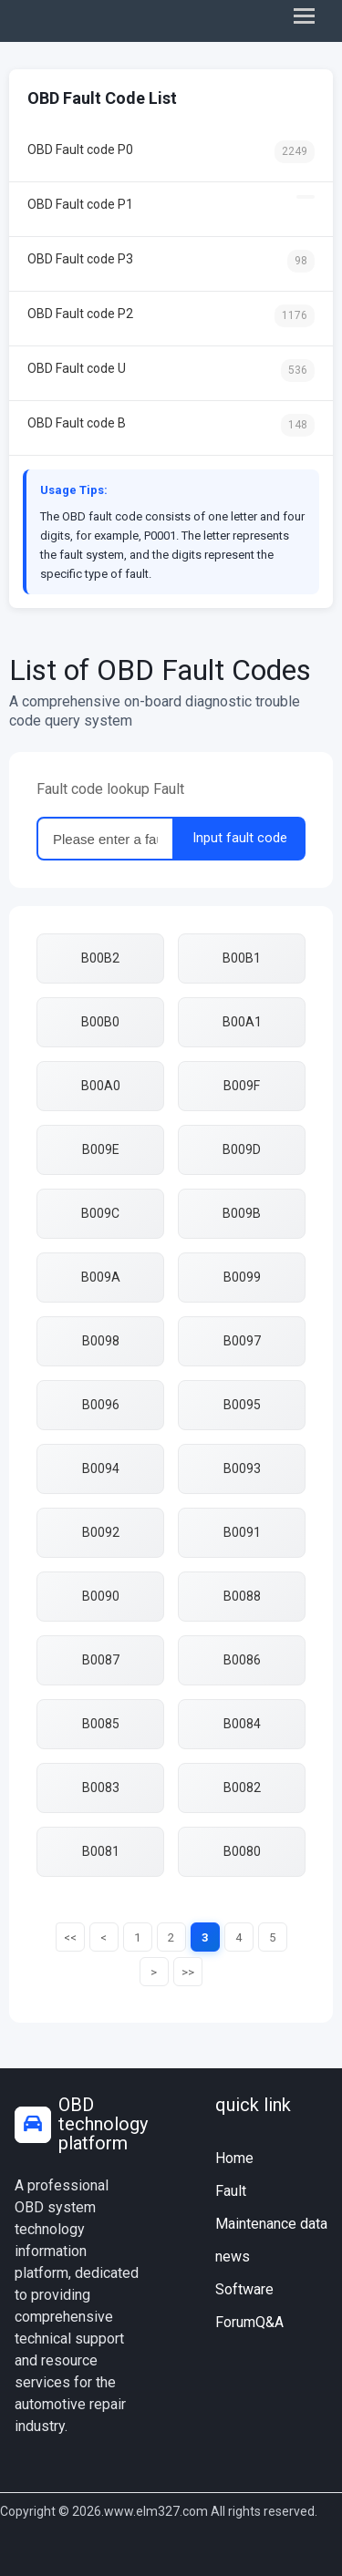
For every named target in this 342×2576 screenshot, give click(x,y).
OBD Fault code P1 (171, 203)
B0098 (100, 1341)
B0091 (242, 1532)
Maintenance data (271, 2223)
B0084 (242, 1723)
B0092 (100, 1532)
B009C (100, 1213)
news (232, 2256)
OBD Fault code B (171, 425)
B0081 (100, 1851)
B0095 (242, 1404)
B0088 (242, 1596)
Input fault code (239, 837)
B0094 (100, 1468)
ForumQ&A (249, 2322)
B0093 (242, 1468)
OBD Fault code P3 (171, 261)
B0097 (242, 1341)
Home (234, 2158)
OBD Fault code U (171, 370)
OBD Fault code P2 (171, 315)
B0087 (100, 1660)
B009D (242, 1149)
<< (70, 1937)
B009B (242, 1213)
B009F (241, 1085)
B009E (100, 1149)
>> (187, 1972)
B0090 (100, 1596)
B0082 (242, 1787)
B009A (100, 1277)
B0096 (100, 1404)
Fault (230, 2191)
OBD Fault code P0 (171, 151)
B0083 (100, 1787)
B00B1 (242, 958)
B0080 (242, 1851)
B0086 (242, 1660)
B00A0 (100, 1085)
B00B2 (100, 958)
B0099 (242, 1277)
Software (244, 2289)
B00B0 (100, 1022)
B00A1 (242, 1022)
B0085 (100, 1723)
